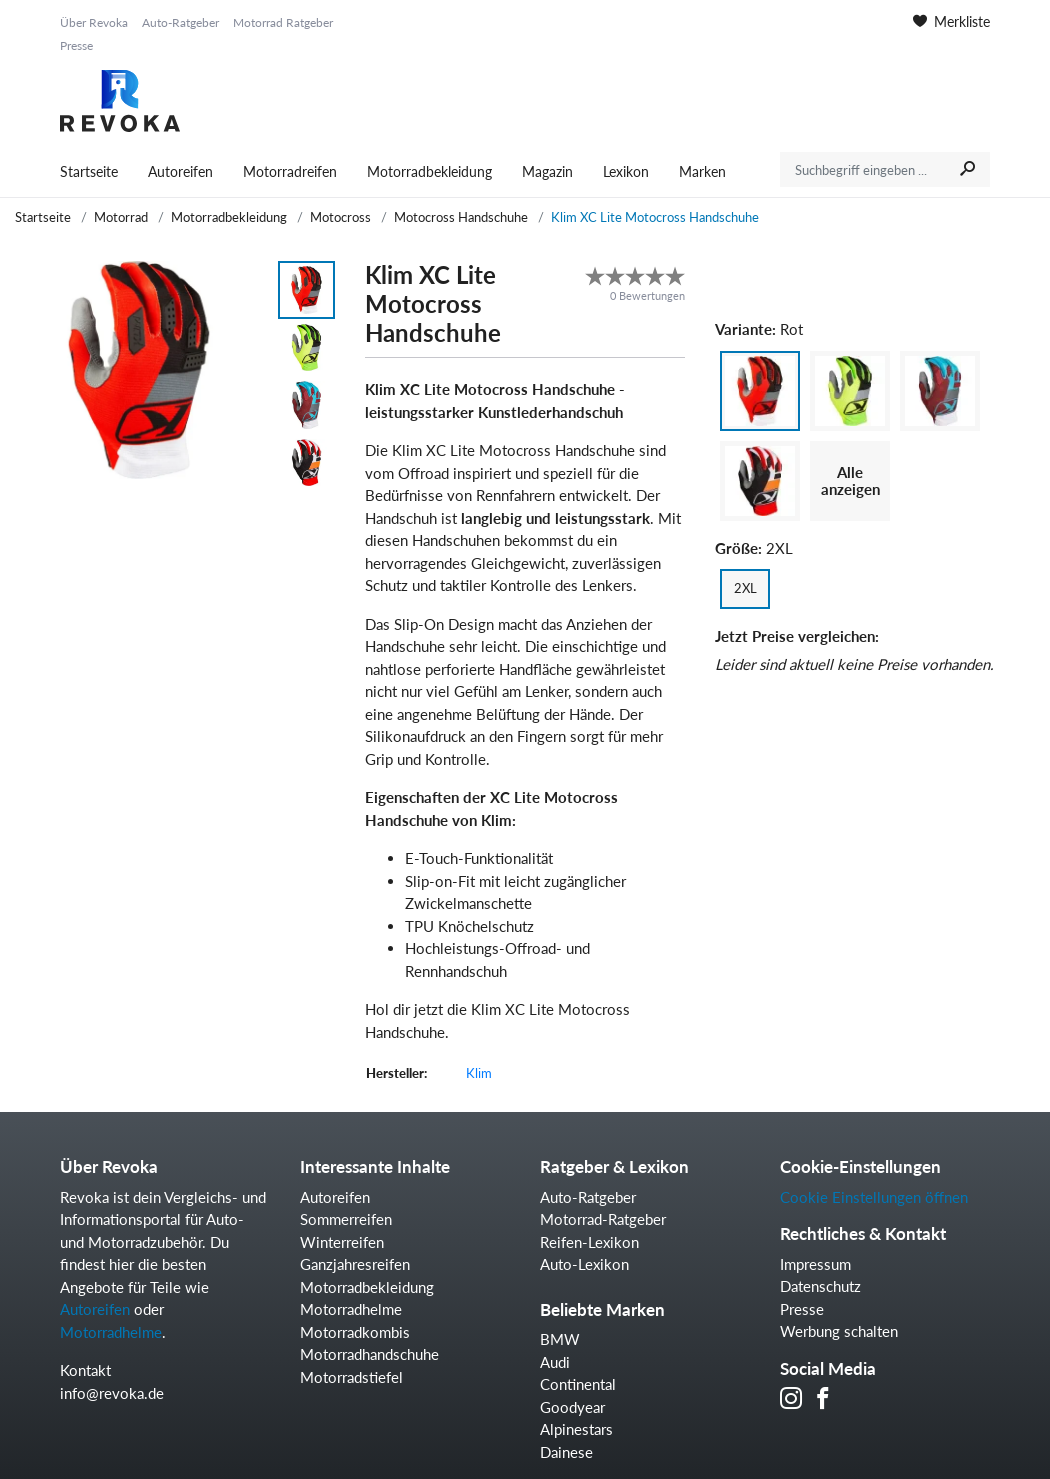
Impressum (815, 1264)
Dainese (566, 1452)
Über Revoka (94, 22)
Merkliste (951, 21)
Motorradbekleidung (429, 171)
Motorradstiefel (351, 1377)
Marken (702, 171)
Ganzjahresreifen (355, 1264)
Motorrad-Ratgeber (603, 1219)
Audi (555, 1362)
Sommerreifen (346, 1219)
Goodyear (572, 1407)
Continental (578, 1384)
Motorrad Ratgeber (283, 22)
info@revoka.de (112, 1393)
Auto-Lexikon (584, 1264)
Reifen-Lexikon (589, 1242)
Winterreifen (342, 1242)
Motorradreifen (290, 171)
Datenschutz (820, 1286)
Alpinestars (576, 1429)
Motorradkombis (355, 1332)
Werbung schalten (839, 1331)
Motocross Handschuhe (461, 217)
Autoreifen (180, 171)
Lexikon (626, 171)
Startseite (89, 171)
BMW (560, 1339)
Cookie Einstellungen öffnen (874, 1197)
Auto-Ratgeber (180, 22)
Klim (479, 1073)
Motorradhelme (111, 1332)
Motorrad (121, 217)
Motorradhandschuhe (369, 1354)
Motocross (340, 217)
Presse (76, 45)
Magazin (547, 171)
